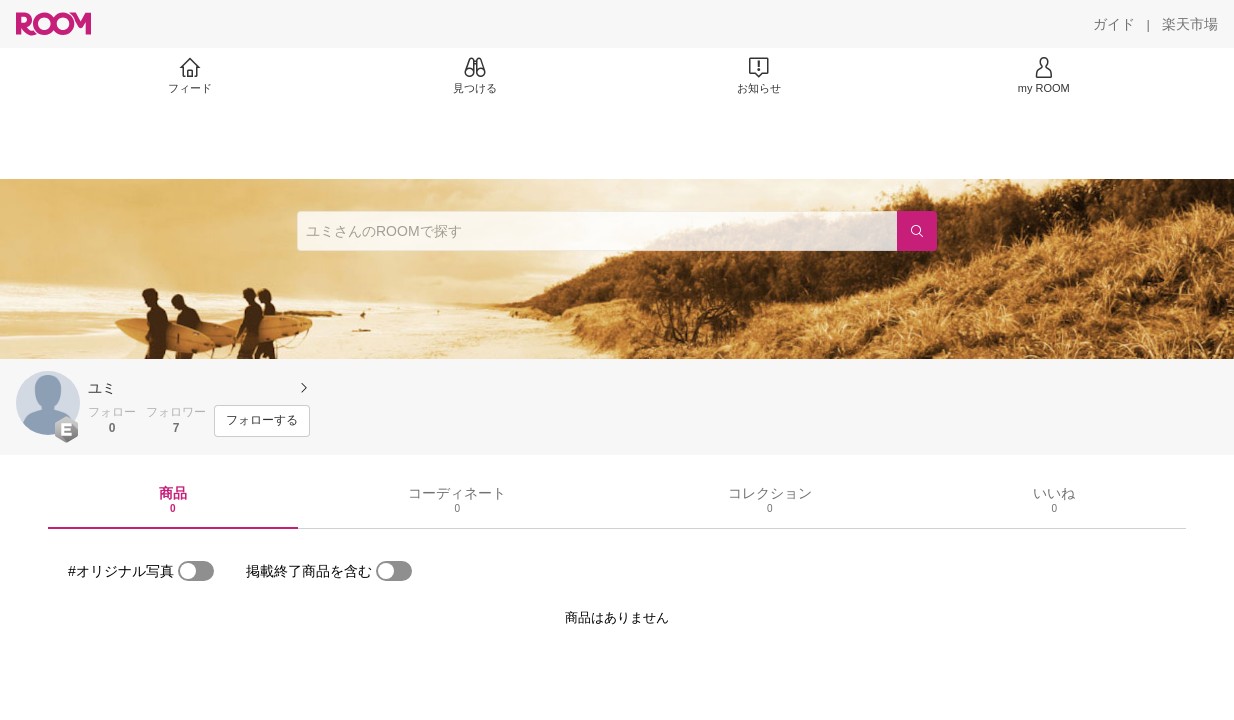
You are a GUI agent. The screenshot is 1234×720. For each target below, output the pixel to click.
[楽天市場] (1190, 24)
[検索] (917, 231)
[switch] (196, 571)
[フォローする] (262, 421)
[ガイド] (1114, 24)
